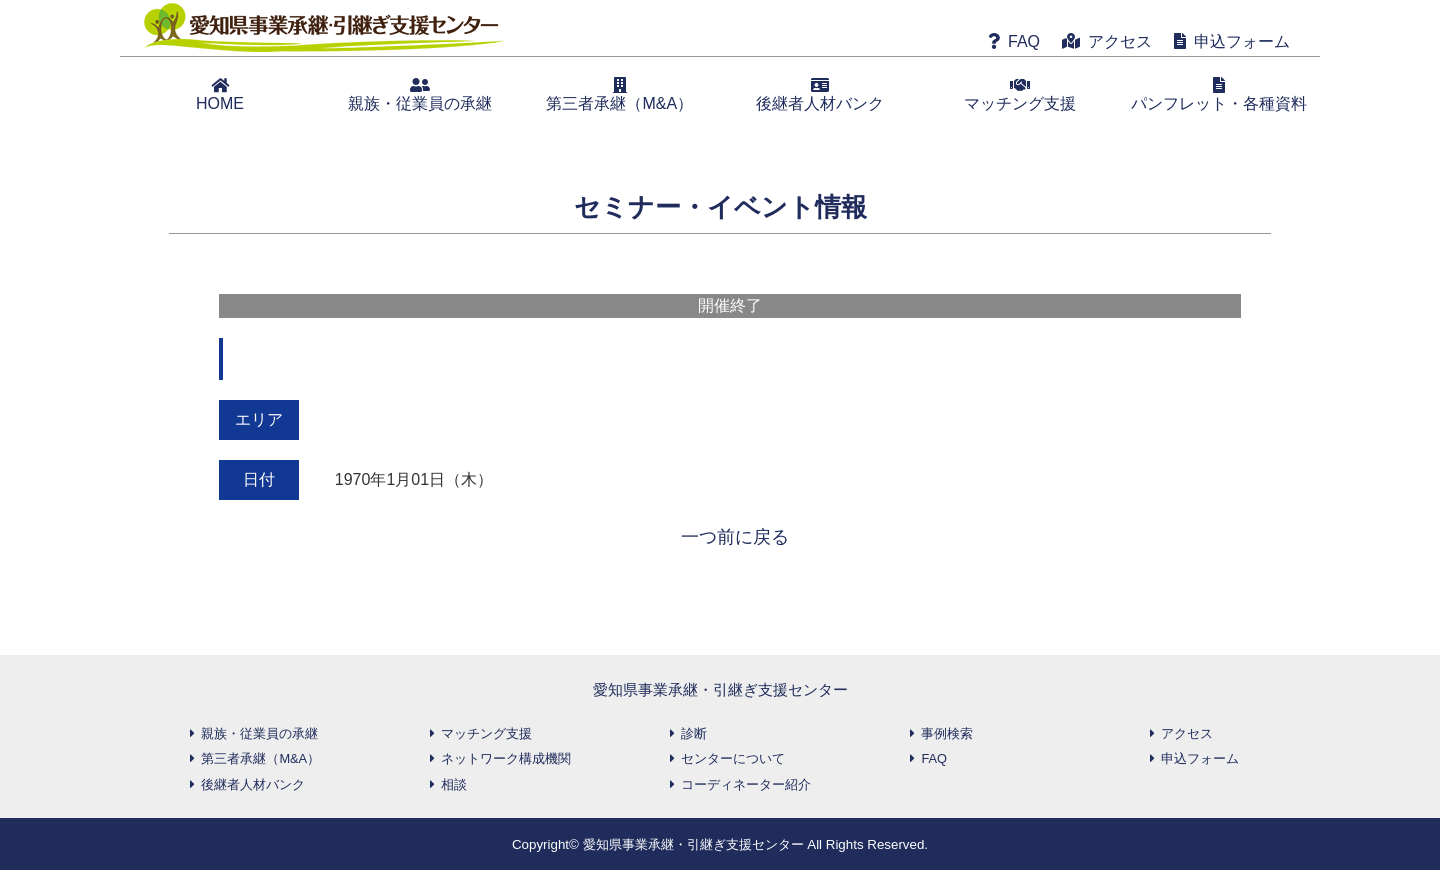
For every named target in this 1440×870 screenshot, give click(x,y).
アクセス (1120, 41)
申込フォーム (1242, 41)
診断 (694, 733)
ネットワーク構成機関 (506, 758)
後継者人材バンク (820, 94)
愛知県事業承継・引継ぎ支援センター (720, 689)
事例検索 (947, 733)
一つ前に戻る (735, 537)
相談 (454, 784)
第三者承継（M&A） (619, 94)
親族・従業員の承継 (420, 94)
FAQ (1024, 41)
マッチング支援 (1020, 94)
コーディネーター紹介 (746, 784)
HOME (220, 94)
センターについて (733, 758)
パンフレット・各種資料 (1219, 94)
